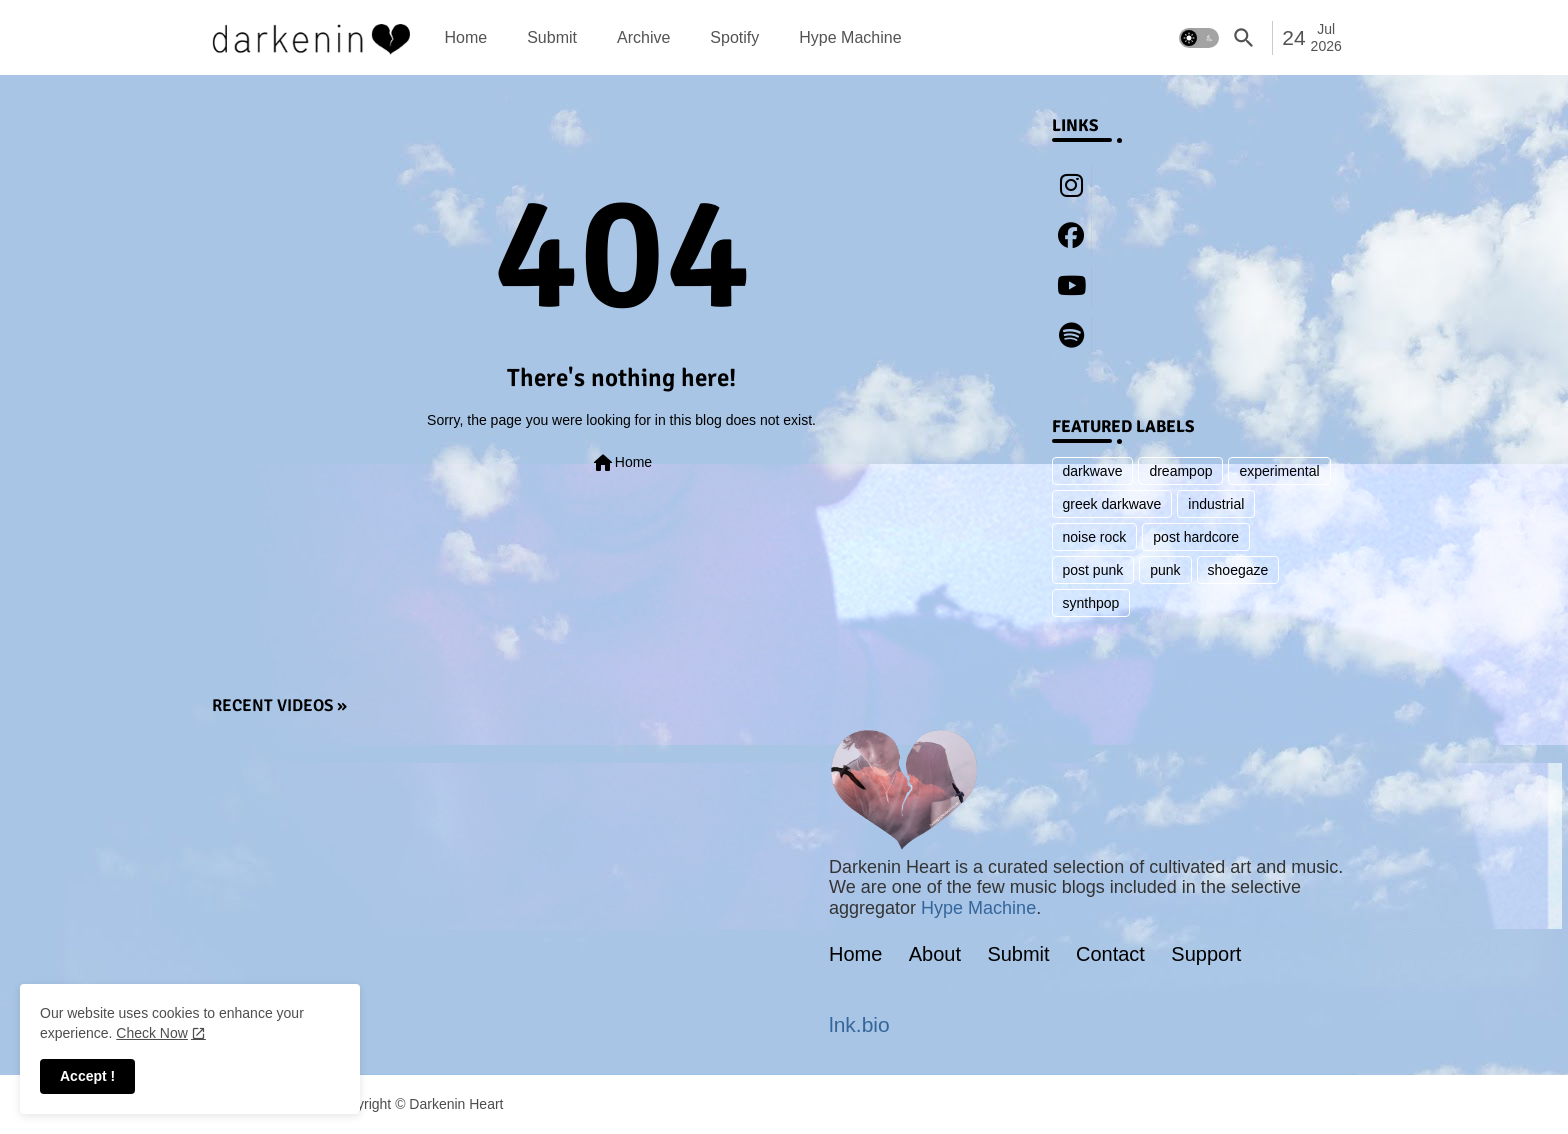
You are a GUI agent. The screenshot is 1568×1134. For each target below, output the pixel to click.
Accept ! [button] (87, 1076)
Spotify (734, 37)
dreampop (1180, 471)
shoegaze (1238, 570)
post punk (1093, 570)
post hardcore (1196, 537)
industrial (1216, 504)
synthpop (1091, 603)
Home (466, 37)
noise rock (1095, 537)
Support (1206, 954)
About (935, 954)
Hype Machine (850, 37)
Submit (552, 37)
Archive (643, 37)
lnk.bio (859, 1024)
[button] (1199, 38)
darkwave (1093, 471)
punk (1165, 570)
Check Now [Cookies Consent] (152, 1033)
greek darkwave (1112, 504)
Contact (1110, 954)
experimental (1279, 471)
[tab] (466, 37)
